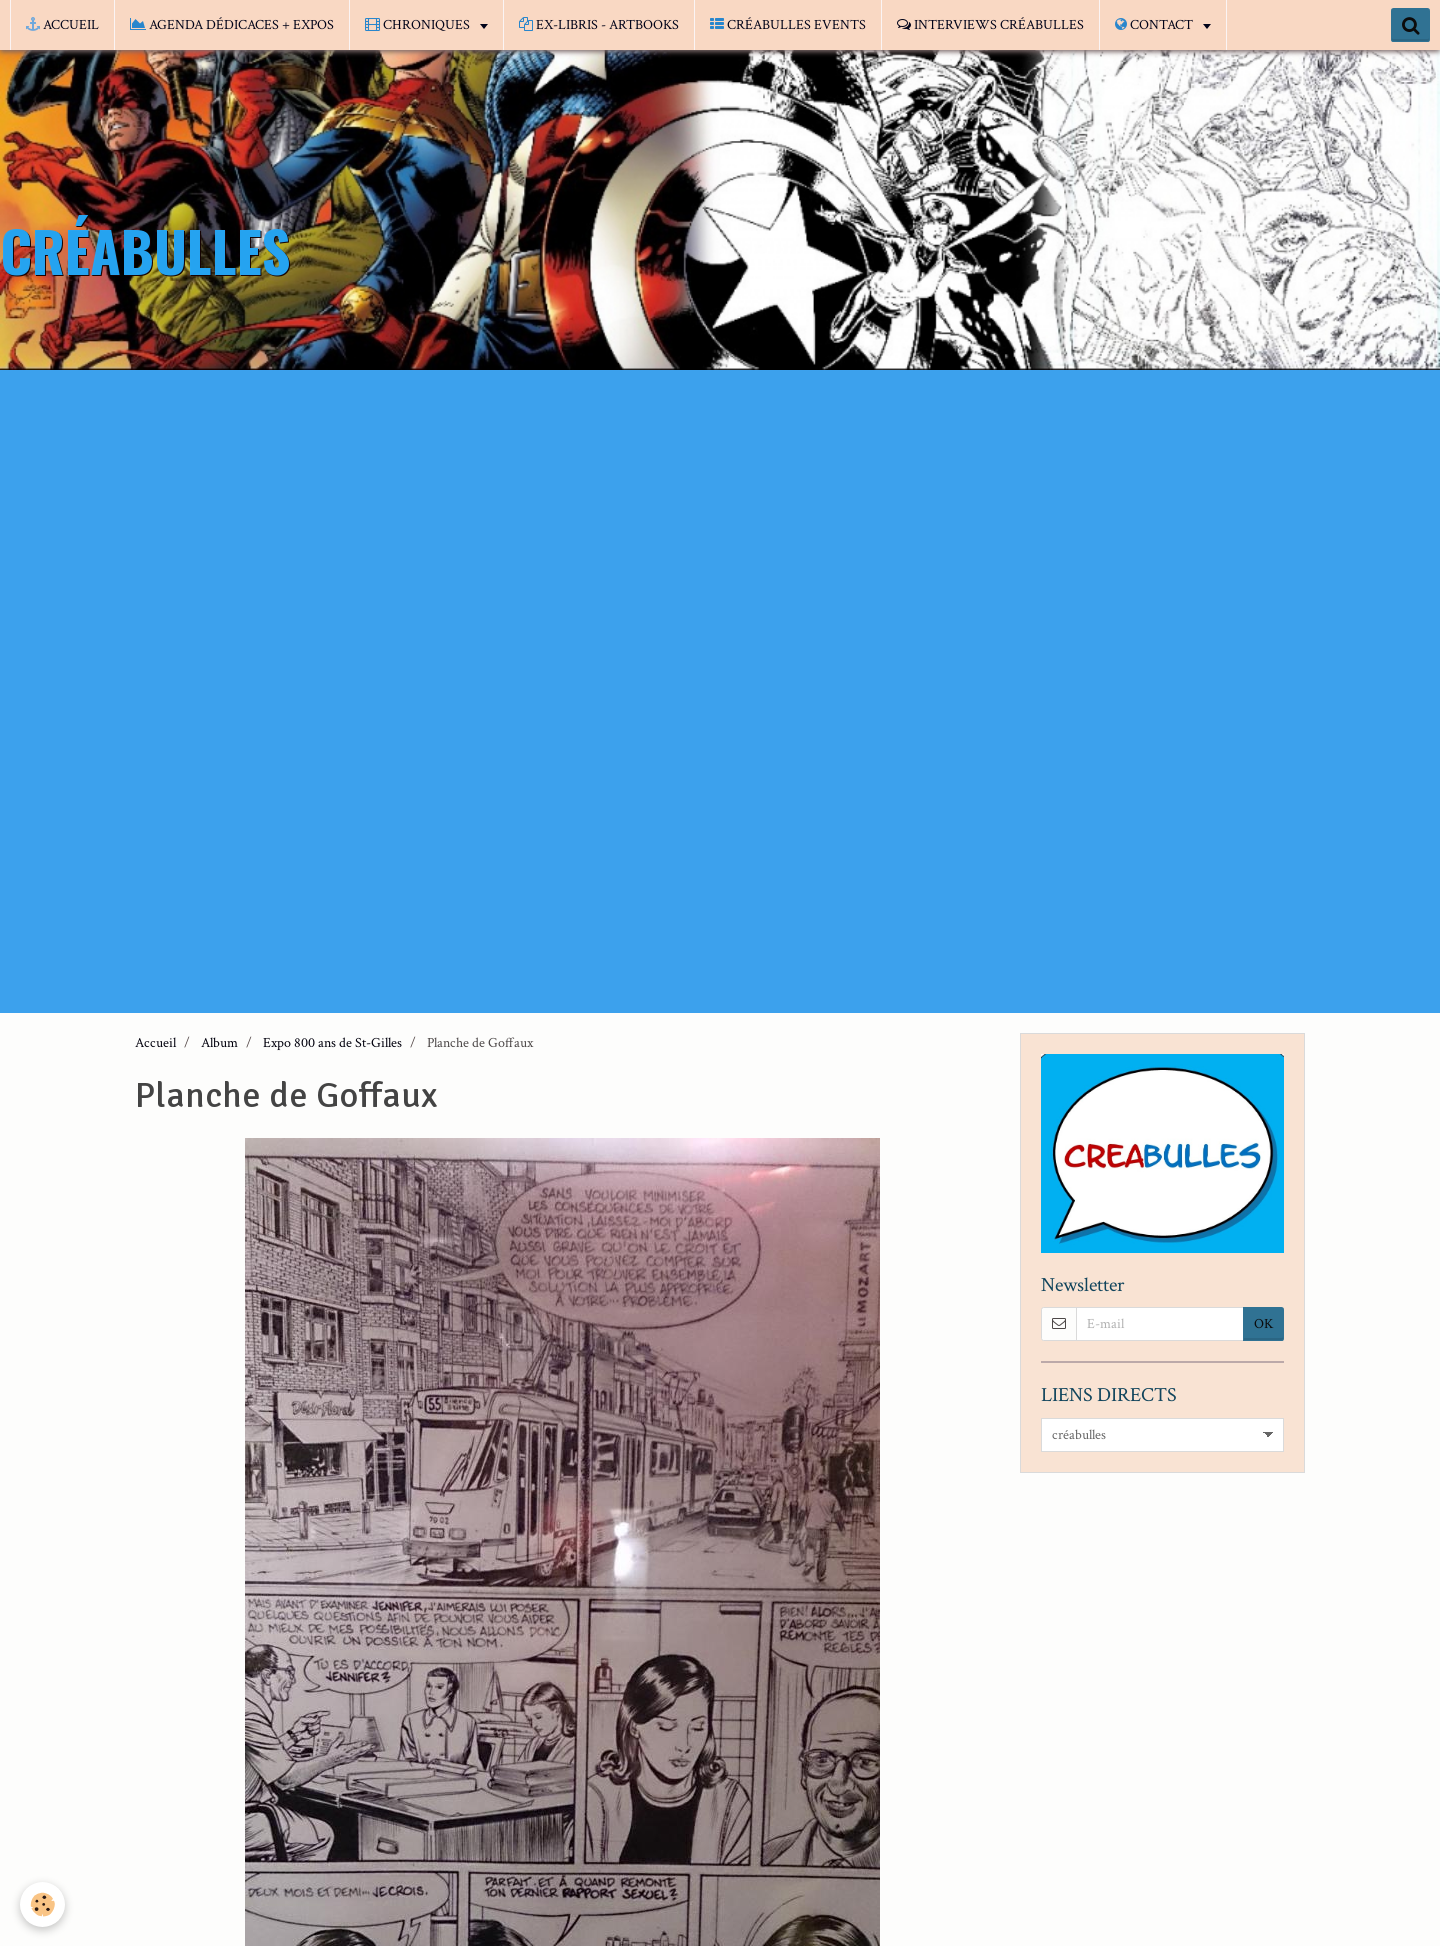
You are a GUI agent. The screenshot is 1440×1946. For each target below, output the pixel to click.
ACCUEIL (62, 25)
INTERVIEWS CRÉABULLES (990, 25)
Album (219, 1043)
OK (1263, 1324)
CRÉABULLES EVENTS (788, 25)
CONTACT (1155, 25)
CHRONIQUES (419, 25)
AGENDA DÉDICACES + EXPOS (232, 25)
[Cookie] (42, 1904)
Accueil (155, 1043)
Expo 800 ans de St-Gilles (332, 1043)
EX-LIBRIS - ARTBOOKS (599, 25)
